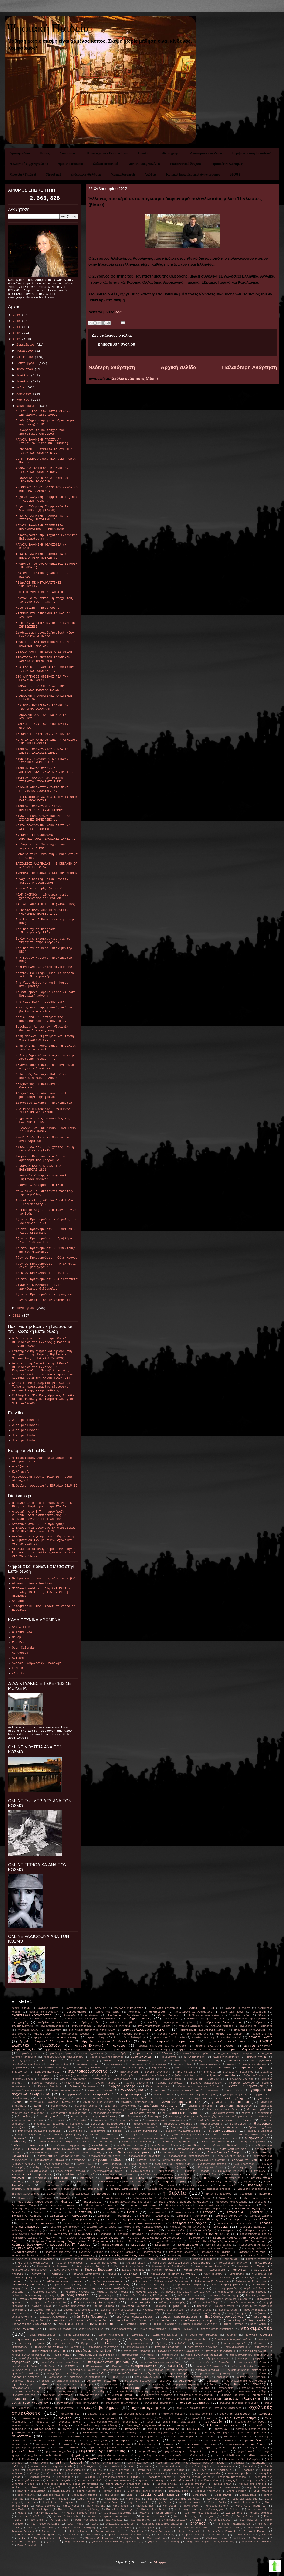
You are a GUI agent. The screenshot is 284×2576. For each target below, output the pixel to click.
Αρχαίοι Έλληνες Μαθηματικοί (63, 2057)
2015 (17, 321)
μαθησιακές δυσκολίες (28, 2284)
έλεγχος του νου (244, 2160)
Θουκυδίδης (19, 2212)
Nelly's (144, 2513)
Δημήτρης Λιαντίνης (160, 2106)
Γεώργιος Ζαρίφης (241, 2079)
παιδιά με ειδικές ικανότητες (178, 2351)
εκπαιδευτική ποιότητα (104, 2156)
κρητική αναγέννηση (259, 2259)
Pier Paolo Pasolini (45, 2523)
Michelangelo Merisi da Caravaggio (199, 2509)
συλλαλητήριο (89, 2395)
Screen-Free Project (221, 2531)
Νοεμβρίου (26, 351)
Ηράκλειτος (25, 2198)
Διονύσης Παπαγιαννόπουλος (102, 2127)
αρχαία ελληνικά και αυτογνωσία (162, 2045)
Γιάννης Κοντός (74, 2082)
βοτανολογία (104, 2075)
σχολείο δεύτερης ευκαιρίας (239, 2403)
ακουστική (259, 2011)
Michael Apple (41, 2509)
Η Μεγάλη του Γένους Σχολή (136, 2193)
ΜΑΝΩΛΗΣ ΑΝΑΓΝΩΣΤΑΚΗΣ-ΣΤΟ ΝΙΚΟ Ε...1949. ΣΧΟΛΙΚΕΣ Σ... (42, 789)
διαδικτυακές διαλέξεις (28, 2113)
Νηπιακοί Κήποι (136, 2324)
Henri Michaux (86, 2491)
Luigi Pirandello (138, 2502)
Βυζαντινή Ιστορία (221, 2075)
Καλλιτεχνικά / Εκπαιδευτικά (107, 153)
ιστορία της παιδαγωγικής (144, 2223)
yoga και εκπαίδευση (163, 2541)
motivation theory (260, 2509)
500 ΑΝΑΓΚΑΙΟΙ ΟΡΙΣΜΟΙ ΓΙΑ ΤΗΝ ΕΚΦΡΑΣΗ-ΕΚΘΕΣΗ (42, 678)
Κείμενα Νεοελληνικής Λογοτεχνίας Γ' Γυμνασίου (227, 2241)
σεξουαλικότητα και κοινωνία (246, 2380)
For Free (19, 1642)
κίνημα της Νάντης (218, 2244)
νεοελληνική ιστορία (198, 2320)
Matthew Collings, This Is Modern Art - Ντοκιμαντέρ (45, 975)
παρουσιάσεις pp (122, 2358)
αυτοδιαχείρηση (87, 2064)
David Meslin (146, 2470)
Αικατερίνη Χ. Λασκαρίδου (194, 2011)
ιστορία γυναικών (228, 2216)
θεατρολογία (92, 2201)
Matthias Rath (145, 2506)
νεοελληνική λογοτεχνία (246, 2320)
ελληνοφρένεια (140, 2171)
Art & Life (21, 1627)
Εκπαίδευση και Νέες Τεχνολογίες (54, 2149)
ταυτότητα (41, 2421)
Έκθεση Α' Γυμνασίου (97, 2141)
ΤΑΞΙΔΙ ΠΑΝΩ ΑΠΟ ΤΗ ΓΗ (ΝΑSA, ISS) (45, 904)
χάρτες (169, 2444)
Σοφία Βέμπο (233, 2384)
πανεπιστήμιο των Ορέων (138, 2355)
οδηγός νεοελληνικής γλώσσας (73, 2339)
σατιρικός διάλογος (138, 2380)
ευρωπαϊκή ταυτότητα (26, 2189)
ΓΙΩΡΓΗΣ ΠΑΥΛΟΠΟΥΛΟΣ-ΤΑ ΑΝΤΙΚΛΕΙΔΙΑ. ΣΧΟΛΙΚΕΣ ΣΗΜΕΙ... (45, 770)
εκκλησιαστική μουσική (69, 2145)
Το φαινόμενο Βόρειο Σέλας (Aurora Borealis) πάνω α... (45, 994)
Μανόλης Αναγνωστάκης (79, 2288)
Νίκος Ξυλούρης (183, 2329)
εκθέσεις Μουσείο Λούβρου (56, 2141)
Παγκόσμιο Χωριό (137, 2347)
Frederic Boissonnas (232, 2477)
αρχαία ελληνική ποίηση (152, 2049)
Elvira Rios (55, 2473)
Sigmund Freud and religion (33, 2534)
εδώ (118, 312)
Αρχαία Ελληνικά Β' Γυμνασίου (167, 2041)
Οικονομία (265, 2339)
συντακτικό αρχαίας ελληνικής (230, 2399)
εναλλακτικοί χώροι (117, 2174)
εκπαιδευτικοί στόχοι (49, 2160)
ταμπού (194, 2418)
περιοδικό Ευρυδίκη (252, 2362)
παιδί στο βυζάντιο (137, 2351)
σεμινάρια (187, 2381)
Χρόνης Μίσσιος (255, 2447)
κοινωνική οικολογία (182, 2255)
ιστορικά (220, 2227)
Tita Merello (131, 2538)
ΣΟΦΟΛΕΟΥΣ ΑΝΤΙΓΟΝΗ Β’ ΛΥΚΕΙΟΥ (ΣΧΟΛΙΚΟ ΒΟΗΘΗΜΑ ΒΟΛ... (42, 470)
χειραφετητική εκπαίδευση (245, 2444)
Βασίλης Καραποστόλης (93, 2067)
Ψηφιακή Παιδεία (48, 28)
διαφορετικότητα (127, 2120)
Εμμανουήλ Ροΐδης (230, 2171)
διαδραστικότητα (142, 2113)
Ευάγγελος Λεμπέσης (195, 2185)
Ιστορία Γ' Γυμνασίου (114, 2216)
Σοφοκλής (257, 2384)
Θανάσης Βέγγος (201, 2198)
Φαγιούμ (153, 2429)
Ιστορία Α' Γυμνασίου (245, 2212)
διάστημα (154, 2116)
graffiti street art (130, 2487)
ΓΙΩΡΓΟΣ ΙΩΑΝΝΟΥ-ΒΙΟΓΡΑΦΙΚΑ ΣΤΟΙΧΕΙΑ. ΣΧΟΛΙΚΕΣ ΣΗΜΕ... (41, 780)
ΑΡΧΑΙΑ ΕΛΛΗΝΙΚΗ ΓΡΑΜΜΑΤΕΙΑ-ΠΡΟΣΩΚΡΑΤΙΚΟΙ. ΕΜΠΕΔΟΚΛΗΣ (40, 527)
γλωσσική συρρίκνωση (66, 2090)
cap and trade (62, 2466)
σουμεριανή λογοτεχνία (187, 2384)
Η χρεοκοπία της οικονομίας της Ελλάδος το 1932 (43, 1120)
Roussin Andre (51, 2531)
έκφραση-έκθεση (108, 2160)
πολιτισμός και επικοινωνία (168, 2370)
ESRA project (181, 2473)
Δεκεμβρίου (27, 344)
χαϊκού (68, 2444)
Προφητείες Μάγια (254, 2373)
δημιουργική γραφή (152, 2109)
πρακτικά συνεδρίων (25, 2373)
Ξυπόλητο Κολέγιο (165, 2335)
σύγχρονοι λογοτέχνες (57, 2395)
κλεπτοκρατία (152, 2252)
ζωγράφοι (103, 2194)
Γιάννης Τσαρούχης (136, 2082)
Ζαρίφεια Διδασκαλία (252, 2189)
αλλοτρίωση (19, 2018)
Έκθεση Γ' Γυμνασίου (252, 2141)
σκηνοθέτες (155, 2384)
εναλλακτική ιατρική (78, 2174)
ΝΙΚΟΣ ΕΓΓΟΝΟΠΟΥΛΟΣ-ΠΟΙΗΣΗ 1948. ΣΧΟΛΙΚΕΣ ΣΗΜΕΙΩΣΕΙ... (44, 817)
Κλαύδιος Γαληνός (91, 2252)
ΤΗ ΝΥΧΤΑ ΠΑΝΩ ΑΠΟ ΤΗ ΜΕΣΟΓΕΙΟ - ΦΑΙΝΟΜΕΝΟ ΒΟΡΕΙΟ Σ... (44, 912)
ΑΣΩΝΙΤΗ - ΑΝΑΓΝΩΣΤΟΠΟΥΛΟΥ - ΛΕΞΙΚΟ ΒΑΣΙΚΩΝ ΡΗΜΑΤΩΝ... (46, 644)
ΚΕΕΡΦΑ (50, 2238)
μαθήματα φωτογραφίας (107, 2281)
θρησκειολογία (62, 2212)
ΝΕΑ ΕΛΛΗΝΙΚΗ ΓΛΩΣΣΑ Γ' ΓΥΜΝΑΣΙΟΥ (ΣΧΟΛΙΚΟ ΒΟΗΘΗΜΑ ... (45, 669)
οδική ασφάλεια (111, 2339)
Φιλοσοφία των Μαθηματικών (105, 2436)
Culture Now (22, 1632)
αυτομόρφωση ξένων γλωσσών (148, 2064)
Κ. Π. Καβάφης (144, 2230)
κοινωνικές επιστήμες (79, 2255)
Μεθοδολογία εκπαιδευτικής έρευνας (242, 2292)
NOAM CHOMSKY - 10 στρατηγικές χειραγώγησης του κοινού (42, 896)
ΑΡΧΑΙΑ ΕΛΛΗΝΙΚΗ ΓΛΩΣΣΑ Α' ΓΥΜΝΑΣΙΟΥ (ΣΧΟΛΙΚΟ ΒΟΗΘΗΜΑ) (42, 441)
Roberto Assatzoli (196, 2527)
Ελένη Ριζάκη (138, 2164)
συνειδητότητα (49, 2399)
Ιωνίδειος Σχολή (89, 2230)
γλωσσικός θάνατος (100, 2090)
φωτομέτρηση (20, 2444)
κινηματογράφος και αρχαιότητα (77, 2248)
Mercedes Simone (217, 2506)
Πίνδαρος (50, 2366)
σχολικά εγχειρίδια (148, 2408)
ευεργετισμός (227, 2185)
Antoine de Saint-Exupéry (242, 2459)
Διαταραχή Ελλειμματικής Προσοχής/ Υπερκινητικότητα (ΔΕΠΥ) (210, 2116)
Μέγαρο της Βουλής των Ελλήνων (188, 2292)
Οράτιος (162, 2343)
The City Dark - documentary (40, 1002)
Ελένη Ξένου (85, 2164)
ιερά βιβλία (111, 2212)
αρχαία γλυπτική (203, 2037)
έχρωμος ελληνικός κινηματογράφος (171, 2189)
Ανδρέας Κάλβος (89, 2022)
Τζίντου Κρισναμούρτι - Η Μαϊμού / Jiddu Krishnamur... (45, 1231)
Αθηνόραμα (20, 1653)
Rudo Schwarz (79, 2531)
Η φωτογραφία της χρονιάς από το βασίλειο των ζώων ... (44, 1009)
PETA (197, 2520)
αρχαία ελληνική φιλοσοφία (249, 2049)
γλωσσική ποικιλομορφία (28, 2090)
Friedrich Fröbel (90, 2480)
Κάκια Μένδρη (203, 2230)
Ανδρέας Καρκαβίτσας (123, 2022)
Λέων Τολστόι (213, 2274)
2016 (17, 315)
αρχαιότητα (169, 2057)
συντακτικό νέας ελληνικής (77, 2403)
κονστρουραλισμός (124, 2259)
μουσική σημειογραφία (78, 2309)
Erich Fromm (126, 2473)
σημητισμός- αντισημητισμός (75, 2384)
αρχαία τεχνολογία (90, 2053)
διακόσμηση (265, 2113)
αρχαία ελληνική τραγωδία (198, 2049)
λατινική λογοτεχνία (86, 2274)
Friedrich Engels (59, 2480)
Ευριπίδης (254, 2185)
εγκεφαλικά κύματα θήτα (187, 2134)
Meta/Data (18, 2509)
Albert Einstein (23, 2459)
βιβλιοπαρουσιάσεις (87, 2072)
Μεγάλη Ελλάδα (147, 2292)
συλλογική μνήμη (120, 2395)
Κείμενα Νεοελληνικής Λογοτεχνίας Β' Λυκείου (149, 2241)
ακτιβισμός (92, 2015)
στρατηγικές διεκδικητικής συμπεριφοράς (140, 2391)
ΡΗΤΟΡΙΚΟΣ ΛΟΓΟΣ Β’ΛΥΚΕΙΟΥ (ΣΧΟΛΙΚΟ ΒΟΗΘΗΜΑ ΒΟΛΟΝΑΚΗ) (46, 489)
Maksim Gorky (217, 2502)
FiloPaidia (88, 2477)
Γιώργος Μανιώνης (50, 2086)
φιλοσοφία (21, 2436)
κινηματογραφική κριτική (255, 2244)
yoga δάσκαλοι (75, 2541)
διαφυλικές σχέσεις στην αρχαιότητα (222, 2120)
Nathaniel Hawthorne (117, 2513)
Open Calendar (23, 1647)
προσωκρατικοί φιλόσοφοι (216, 2373)
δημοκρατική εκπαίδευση (222, 2109)
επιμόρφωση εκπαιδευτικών (123, 2178)
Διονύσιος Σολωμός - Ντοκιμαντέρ (44, 1103)
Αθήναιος (134, 2011)
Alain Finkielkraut (227, 2455)
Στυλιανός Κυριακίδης (251, 2391)
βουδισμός (127, 2075)
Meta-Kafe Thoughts (251, 2506)
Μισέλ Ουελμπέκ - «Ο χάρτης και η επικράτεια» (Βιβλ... (45, 1149)
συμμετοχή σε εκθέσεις (156, 2395)
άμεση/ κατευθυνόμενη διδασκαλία (91, 2018)
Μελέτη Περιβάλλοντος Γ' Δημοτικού (147, 2295)
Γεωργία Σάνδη (171, 2079)
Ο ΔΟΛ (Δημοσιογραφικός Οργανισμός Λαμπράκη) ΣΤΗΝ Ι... (45, 422)
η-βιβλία (174, 2193)
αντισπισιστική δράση (154, 2026)
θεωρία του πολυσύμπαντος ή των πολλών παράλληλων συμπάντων (182, 2208)
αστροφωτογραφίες (83, 2060)
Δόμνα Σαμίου (199, 2127)
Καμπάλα (106, 2234)
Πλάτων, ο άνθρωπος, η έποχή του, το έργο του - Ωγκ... (45, 600)
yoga (50, 2541)
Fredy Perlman (262, 2477)
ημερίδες (265, 2194)
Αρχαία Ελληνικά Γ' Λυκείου (100, 2045)
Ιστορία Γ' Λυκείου (192, 2216)
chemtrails (249, 2466)
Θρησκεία (39, 2212)
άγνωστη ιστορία (200, 2008)
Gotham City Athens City (28, 2487)
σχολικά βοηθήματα (99, 2408)
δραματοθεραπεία (228, 2127)
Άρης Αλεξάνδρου (197, 2034)
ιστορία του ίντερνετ (101, 2227)
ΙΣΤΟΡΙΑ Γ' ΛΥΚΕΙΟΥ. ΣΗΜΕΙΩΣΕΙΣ (43, 734)
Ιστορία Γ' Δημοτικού (154, 2216)
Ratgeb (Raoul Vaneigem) (78, 2527)
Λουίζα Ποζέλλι (202, 2277)
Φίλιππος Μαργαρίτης (159, 2432)
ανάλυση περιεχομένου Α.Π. (206, 2018)
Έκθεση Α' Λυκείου (136, 2141)
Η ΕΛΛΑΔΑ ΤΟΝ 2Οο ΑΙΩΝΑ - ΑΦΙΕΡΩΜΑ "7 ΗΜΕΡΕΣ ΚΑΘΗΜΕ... (45, 1130)
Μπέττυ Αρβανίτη (51, 2313)
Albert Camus (257, 2455)
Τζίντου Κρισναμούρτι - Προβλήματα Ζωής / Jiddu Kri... (45, 1240)
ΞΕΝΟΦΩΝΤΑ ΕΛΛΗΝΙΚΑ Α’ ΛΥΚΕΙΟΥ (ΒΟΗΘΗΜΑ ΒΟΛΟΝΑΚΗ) (42, 479)
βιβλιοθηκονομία (47, 2072)
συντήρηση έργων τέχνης (122, 2403)
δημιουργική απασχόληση (115, 2109)
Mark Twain (120, 2506)
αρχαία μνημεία (31, 2053)
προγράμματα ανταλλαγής (63, 2373)
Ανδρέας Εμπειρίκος (53, 2022)
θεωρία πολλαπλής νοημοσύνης (76, 2208)
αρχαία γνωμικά (231, 2037)
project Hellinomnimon (234, 2523)
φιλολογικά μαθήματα (252, 2432)
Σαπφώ (45, 2380)
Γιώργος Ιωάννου (241, 2082)
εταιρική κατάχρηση (56, 2185)
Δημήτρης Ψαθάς (44, 2109)
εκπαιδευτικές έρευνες (85, 2152)
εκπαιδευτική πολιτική (144, 2156)
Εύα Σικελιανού (163, 2185)
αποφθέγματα (106, 2034)
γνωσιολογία (235, 2090)
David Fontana (119, 2470)
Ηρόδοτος (46, 2198)
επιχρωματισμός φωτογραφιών (51, 2181)
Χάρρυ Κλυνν (147, 2444)
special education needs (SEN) (129, 2534)
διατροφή (57, 2120)
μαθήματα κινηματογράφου (64, 2281)
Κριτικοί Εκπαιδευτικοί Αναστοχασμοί (193, 174)
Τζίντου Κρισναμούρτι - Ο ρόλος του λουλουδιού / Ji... (46, 1221)
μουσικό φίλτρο (201, 2309)
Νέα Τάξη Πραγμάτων (90, 2316)
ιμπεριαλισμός (158, 2212)
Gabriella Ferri (182, 2480)
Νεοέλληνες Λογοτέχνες (224, 2316)
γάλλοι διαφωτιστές (73, 2079)
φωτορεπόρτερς (45, 2444)
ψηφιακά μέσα (23, 2451)
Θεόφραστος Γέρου (24, 2205)
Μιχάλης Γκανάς (41, 2306)
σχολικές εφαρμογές (228, 2408)
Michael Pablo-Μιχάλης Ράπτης (78, 2509)
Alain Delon (197, 2455)
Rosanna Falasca (23, 2531)
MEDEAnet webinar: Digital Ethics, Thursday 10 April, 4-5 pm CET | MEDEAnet (42, 1592)
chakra (146, 2466)
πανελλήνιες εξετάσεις (96, 2355)
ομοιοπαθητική (139, 2343)
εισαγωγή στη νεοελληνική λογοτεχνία (211, 2138)
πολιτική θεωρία (242, 2366)
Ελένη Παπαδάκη (111, 2164)
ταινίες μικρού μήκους (99, 2418)
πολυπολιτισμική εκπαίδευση (247, 2370)
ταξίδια (212, 2418)
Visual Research (123, 174)
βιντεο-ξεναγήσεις (157, 2071)
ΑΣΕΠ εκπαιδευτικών (226, 2057)
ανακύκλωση (171, 2018)
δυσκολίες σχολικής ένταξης (39, 2131)
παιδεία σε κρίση (93, 2351)
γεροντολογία (122, 2079)
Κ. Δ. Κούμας (116, 2230)
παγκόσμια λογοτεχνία (103, 2347)
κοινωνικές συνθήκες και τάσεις (130, 2255)
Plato (94, 2523)
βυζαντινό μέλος (23, 2079)
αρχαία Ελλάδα (260, 2037)
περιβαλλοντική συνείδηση (161, 2362)
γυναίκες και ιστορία (230, 2102)
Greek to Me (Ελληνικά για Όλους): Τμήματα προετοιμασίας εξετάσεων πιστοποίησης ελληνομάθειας (42, 1386)
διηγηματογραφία (211, 2123)
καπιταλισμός (185, 2234)
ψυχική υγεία (247, 2451)
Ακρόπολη (70, 2015)
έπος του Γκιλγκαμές (136, 2181)
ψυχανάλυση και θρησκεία (184, 2451)
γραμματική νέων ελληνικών (86, 2094)
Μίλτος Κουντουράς (172, 2302)
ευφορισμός (95, 2189)
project (198, 2524)
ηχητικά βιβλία (88, 2198)
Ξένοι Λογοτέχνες (111, 2335)
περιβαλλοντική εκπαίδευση (60, 2362)
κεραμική (138, 2245)
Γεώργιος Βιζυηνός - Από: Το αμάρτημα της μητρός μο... (40, 1158)
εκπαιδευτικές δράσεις (45, 2152)
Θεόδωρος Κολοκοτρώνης (231, 2201)
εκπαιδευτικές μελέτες (180, 2152)
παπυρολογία (170, 2355)
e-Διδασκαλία (222, 2470)
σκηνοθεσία (133, 2384)
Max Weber (169, 2506)
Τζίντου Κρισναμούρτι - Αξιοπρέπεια (46, 1279)
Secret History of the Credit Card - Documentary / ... (45, 1202)
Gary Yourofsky (256, 2480)
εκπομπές (78, 2160)
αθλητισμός (157, 2011)
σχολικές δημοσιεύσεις (191, 2408)
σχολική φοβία (173, 2414)
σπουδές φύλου (66, 2388)
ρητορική (222, 2377)
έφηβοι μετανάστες (124, 2189)
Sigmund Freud (254, 2531)
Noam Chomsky (166, 2513)
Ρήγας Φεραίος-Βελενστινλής (187, 2377)
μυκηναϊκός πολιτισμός (144, 2313)
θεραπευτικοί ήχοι (142, 2205)
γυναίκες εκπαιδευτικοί (137, 2102)
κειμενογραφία (112, 2245)
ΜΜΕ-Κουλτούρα (103, 2306)
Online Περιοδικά (105, 164)
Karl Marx (37, 2499)
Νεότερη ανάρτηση (111, 367)
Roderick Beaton (228, 2527)
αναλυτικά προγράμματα (250, 2018)
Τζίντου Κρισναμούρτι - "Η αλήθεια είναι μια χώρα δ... (45, 1265)
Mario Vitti (71, 2506)
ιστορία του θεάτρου (65, 2227)
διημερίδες (238, 2123)
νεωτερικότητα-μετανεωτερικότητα (87, 2324)
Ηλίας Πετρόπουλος (218, 2193)
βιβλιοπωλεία (129, 2071)
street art (218, 2534)
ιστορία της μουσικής (37, 2223)
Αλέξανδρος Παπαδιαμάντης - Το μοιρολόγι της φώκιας (42, 1095)
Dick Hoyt (199, 2470)
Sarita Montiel (189, 2531)
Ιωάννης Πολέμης (59, 2230)
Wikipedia (259, 2538)
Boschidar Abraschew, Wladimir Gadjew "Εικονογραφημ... (42, 1028)
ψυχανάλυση (147, 2451)
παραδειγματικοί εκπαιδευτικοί (251, 2355)
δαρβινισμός (59, 2105)
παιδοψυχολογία (254, 2351)
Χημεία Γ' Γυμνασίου (140, 2447)
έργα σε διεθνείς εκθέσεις (215, 2181)
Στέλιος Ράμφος (198, 2388)
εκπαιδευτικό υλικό (231, 2156)
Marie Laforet (45, 2506)
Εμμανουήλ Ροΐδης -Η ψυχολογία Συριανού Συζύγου (42, 1177)
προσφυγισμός (179, 2373)
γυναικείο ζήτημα (231, 2098)
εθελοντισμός (221, 2134)
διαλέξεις (24, 2116)
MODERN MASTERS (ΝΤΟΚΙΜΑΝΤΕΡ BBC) (45, 967)
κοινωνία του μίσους (215, 2252)
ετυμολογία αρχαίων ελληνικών (124, 2185)
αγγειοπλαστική (76, 2008)
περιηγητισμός (200, 2362)
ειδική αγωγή (108, 2138)
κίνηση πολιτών (255, 2248)
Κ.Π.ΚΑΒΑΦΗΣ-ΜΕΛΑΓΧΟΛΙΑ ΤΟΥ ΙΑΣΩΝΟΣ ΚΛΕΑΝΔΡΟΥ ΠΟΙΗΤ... (46, 799)
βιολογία (209, 2071)
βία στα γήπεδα (186, 2067)
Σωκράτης (265, 2414)
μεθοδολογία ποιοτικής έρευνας (33, 2295)
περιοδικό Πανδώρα (24, 2366)
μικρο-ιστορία (139, 2302)
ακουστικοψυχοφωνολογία (32, 2015)
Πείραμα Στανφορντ (217, 2358)
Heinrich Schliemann (31, 2491)
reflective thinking (117, 2527)
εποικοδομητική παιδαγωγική (96, 2181)
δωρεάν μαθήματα (222, 2131)
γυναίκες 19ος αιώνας (98, 2102)
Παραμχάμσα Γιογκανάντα (84, 2358)
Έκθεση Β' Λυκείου (214, 2141)
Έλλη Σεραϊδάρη (244, 2164)
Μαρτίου (24, 400)
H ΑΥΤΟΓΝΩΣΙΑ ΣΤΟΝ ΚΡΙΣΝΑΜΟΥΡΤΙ (43, 1300)
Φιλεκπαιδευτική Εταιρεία (56, 2432)
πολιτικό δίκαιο (50, 2370)
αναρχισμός (20, 2022)
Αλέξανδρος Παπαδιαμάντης (128, 2015)
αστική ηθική (256, 2057)
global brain (222, 2484)
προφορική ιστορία (26, 2377)
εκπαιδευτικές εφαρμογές (130, 2152)
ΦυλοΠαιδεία (208, 2436)
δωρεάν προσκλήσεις (67, 2134)
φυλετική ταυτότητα (179, 2436)
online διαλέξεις (31, 2516)
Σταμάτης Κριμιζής (164, 2388)
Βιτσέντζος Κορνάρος (74, 2075)
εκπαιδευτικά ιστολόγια (193, 2149)
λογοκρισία (237, 2274)
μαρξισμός (18, 2292)
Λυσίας (34, 2281)
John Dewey (200, 2495)
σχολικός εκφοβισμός (235, 2414)
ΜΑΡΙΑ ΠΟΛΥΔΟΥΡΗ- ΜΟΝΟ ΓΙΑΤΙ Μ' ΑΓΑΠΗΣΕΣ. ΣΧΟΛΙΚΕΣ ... (43, 827)
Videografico (156, 2538)
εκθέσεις (19, 2141)
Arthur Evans (39, 2462)
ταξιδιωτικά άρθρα (240, 2418)
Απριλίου (25, 394)
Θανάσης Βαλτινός (171, 2198)
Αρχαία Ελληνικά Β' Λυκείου (228, 2041)
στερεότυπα (226, 2388)
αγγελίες (100, 2008)
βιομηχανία (45, 2075)
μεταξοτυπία (197, 2299)
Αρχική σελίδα (20, 153)
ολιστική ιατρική (31, 2343)
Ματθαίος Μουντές (77, 2292)
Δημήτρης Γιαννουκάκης (120, 2105)
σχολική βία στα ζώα (102, 2414)
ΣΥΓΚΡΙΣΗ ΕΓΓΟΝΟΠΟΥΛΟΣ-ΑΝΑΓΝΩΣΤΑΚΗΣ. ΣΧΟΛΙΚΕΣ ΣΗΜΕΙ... (45, 837)
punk (30, 2527)
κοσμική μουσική (204, 2259)
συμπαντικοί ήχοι (233, 2395)
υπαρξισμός (87, 2429)
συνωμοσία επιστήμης (159, 2403)
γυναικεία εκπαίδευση (92, 2098)
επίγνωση (18, 2178)
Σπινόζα (43, 2388)
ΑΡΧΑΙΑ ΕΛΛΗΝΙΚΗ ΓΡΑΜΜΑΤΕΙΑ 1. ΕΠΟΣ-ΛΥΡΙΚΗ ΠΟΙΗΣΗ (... (42, 556)
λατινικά (239, 2269)
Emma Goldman (80, 2473)
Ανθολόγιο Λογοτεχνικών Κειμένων (170, 2022)
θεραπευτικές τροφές (61, 2205)
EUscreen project (239, 2473)
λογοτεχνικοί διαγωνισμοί (134, 2277)
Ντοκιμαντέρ (68, 153)
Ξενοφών (137, 2335)
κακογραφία (228, 2230)
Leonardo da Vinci (187, 2499)
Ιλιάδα (132, 2212)
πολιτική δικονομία (209, 2366)
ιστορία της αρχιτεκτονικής (77, 2219)
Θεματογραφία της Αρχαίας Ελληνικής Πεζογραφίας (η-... (46, 537)
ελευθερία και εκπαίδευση (172, 2164)
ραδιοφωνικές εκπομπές (85, 2377)
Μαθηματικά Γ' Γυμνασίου (212, 2281)
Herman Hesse (112, 2491)
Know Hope (111, 2499)
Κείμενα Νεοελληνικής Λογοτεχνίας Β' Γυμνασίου (70, 2241)
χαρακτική (123, 2444)
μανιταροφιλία (46, 2288)
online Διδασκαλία (66, 2516)
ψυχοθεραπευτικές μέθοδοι (46, 2455)
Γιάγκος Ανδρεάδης (44, 2082)
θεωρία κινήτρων (177, 2205)
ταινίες (64, 2418)
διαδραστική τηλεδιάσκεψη (68, 2113)
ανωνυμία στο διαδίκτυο (256, 2026)
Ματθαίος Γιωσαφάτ (45, 2292)
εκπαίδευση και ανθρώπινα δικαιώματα (214, 2145)
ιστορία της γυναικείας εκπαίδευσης (186, 2219)
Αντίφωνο (19, 1658)
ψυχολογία (79, 2455)
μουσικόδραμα (228, 2309)
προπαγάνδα (97, 2373)
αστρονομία (49, 2060)
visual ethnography (185, 2538)
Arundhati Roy (138, 2462)
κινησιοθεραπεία (24, 2252)
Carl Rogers (88, 2466)
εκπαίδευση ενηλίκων (164, 2145)
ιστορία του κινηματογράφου (143, 2227)
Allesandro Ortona (120, 2459)
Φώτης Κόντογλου (96, 2440)
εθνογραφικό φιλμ (50, 2138)
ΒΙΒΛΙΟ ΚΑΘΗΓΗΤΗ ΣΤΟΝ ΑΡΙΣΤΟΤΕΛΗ (44, 652)
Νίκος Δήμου (258, 2324)
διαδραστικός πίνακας (108, 2113)
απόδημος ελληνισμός (250, 2030)
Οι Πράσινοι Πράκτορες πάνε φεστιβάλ (43, 1578)
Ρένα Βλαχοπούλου (147, 2377)
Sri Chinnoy (166, 2534)
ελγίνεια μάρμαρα (174, 2160)
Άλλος (262, 2015)
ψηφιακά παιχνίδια (58, 2451)
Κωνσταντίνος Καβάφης (129, 2266)
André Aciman (178, 2459)
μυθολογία (77, 2313)
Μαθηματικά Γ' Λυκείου (251, 2281)
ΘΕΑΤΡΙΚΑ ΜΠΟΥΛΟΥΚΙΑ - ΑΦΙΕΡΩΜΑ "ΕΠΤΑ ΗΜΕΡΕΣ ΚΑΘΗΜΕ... (43, 1110)
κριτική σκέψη (135, 2262)
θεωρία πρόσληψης (117, 2208)
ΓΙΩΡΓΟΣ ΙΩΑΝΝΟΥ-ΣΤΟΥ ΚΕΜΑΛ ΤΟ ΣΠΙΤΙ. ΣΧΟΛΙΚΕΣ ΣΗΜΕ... (42, 751)
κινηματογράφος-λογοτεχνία (126, 2248)
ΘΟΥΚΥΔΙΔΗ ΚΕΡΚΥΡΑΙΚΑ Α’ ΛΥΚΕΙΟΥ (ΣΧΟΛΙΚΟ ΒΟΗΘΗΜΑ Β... (44, 451)
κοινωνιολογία (254, 2255)
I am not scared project (145, 2491)
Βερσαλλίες (159, 2067)
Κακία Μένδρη (176, 2230)
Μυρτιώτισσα (176, 2313)
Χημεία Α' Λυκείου (67, 2447)
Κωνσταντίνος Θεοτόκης (52, 2266)
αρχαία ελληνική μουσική (106, 2049)
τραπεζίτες (19, 2429)
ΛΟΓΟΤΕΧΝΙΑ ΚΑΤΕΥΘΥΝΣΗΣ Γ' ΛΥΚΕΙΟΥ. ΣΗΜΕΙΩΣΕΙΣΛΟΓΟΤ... (46, 741)
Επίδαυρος (39, 2178)
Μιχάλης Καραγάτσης (72, 2306)
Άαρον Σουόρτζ (21, 2008)
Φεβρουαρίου (27, 406)
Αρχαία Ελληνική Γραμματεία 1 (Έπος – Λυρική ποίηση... (46, 498)
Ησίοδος (65, 2198)
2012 (17, 339)
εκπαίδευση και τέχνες (105, 2149)
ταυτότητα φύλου (68, 2421)
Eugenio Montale (209, 2473)
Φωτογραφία (171, 153)
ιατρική (85, 2212)
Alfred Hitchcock (53, 2459)
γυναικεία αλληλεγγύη (52, 2098)
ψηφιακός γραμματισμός (102, 2451)
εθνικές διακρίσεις (252, 2134)
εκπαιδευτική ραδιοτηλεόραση (189, 2156)
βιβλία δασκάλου (218, 2067)
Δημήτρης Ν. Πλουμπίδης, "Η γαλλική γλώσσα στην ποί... (46, 1047)
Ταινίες (45, 153)
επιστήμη (206, 2178)
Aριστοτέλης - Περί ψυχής (37, 608)
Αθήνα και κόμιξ (108, 2011)
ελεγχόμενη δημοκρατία (209, 2160)
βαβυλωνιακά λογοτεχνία (54, 2067)
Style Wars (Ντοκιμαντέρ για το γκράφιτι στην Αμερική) (43, 940)
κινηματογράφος (31, 2248)
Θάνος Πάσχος (228, 2198)
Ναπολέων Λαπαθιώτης (53, 2316)
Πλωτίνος (117, 2366)
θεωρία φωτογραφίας (250, 2208)
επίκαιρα (61, 2178)
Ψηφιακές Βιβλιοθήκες (227, 164)
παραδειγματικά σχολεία (204, 2355)
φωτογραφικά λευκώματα (221, 2440)
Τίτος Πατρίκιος (54, 2425)
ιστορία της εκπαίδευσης (251, 2219)
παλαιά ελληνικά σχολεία (28, 2355)
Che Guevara (226, 2466)
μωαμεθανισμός (237, 2313)
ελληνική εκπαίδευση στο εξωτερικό (163, 2167)
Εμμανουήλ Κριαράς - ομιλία (39, 1185)
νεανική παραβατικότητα (179, 2316)
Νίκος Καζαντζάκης (90, 2329)
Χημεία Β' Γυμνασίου (102, 2447)
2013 (17, 333)
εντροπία (256, 2174)
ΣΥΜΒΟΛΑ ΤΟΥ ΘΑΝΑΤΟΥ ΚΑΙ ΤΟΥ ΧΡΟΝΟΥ (46, 873)
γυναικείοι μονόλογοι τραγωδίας (52, 2102)
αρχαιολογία (141, 2057)
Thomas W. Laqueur (99, 2538)
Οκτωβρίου (26, 357)
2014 (17, 327)
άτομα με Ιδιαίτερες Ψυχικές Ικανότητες (189, 2060)
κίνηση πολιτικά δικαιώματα (217, 2248)
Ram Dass (47, 2527)
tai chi (267, 2534)
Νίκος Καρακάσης (121, 2329)
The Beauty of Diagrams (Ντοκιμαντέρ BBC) (36, 931)
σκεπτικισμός (109, 2384)
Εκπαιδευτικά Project (185, 164)
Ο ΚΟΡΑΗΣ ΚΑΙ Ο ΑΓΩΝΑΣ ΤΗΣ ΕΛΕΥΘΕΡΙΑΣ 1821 (38, 1167)
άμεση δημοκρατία (47, 2018)
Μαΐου (22, 387)
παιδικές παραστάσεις (220, 2351)
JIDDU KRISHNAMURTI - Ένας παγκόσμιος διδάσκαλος (38, 1286)
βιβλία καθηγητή (252, 2067)
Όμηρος (86, 2343)
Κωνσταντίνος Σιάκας (252, 2266)
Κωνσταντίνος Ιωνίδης (91, 2266)
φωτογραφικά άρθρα (184, 2440)
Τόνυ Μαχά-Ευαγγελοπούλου (145, 2425)
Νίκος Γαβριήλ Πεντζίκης (200, 2324)
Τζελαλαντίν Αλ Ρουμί (250, 2421)
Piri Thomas (75, 2523)
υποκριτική (108, 2429)
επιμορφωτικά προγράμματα (173, 2178)
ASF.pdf (18, 1601)
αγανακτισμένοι (48, 2008)
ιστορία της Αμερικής (33, 2219)
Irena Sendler (236, 2491)
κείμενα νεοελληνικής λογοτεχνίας (91, 2238)
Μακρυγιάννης (20, 2288)
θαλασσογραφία (142, 2198)
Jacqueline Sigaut (84, 2495)
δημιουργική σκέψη (185, 2109)
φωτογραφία (123, 2440)
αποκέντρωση (43, 2034)
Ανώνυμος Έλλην (28, 2030)
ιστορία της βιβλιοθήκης (127, 2219)
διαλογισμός (50, 2116)
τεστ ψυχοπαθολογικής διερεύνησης (113, 2421)
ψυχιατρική (220, 2451)
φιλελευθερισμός (95, 2432)
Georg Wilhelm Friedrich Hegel (127, 2484)
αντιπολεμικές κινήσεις (114, 2026)
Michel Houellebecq (154, 2509)
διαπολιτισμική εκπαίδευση (94, 2116)
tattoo (22, 2538)
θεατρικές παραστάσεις (35, 2201)
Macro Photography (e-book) (39, 888)
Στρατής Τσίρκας (187, 2391)
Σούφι (213, 2384)
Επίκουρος (86, 2178)
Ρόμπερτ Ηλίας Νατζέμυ (251, 2377)
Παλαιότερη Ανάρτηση (249, 367)
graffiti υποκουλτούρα (89, 2487)
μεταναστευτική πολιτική (160, 2299)
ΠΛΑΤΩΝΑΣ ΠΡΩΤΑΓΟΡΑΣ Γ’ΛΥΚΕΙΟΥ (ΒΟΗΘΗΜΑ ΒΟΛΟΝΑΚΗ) (42, 707)
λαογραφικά (217, 2269)
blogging (258, 2462)
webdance (240, 2538)
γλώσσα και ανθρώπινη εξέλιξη (198, 2086)
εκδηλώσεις (254, 2138)
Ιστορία (209, 2212)
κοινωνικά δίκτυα (252, 2252)
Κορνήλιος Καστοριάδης (163, 2259)
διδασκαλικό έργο (145, 2123)
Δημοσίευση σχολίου (116, 344)
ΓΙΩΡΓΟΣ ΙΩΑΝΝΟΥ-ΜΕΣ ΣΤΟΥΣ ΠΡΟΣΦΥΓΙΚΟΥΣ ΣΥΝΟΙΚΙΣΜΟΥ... (42, 808)
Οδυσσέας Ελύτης (141, 2339)
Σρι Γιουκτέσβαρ (96, 2388)
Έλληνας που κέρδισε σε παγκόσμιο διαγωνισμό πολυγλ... (45, 1066)
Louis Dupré (111, 2502)
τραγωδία (258, 2425)
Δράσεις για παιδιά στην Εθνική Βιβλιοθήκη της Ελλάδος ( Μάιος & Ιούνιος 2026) (41, 1342)
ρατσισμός (116, 2377)
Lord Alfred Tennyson (58, 2502)
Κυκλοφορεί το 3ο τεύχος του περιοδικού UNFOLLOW (40, 432)
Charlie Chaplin (200, 2466)
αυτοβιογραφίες (58, 2064)
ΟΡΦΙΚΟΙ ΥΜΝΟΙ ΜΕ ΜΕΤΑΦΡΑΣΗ (39, 592)
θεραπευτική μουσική (102, 2205)
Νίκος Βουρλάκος (165, 2324)
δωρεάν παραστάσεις (31, 2134)
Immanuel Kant (178, 2491)
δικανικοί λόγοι (49, 2127)
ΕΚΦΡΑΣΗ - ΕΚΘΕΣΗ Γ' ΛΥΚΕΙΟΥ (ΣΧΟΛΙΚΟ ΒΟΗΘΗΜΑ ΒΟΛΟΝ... (40, 688)
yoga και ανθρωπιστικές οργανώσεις (116, 2541)
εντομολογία (233, 2174)
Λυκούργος (248, 2277)
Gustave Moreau (230, 2487)
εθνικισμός (20, 2138)
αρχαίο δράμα (119, 2053)
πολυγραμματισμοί (207, 2370)
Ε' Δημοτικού (135, 2134)
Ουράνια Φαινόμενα (49, 2347)
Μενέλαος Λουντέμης (259, 2295)
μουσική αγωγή (224, 2306)
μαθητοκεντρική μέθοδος (227, 2284)
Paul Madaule (113, 2519)
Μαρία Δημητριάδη (225, 2288)
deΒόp (16, 1637)
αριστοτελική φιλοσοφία (169, 2037)
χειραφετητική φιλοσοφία (29, 2447)
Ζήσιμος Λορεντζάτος (25, 2193)
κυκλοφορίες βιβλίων (233, 2262)
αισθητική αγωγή (232, 2011)
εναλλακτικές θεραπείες (32, 2174)
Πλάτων (69, 2366)
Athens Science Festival (33, 1583)
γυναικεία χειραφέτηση (189, 2098)
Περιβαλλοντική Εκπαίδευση (252, 153)
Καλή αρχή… (21, 1471)
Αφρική (231, 2064)
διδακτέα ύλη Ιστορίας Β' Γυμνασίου (58, 2123)
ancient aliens (151, 2459)
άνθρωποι (260, 2022)
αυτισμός (234, 2060)
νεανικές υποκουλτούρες (135, 2316)
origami (209, 2516)
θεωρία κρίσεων (208, 2205)
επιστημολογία (234, 2178)
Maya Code (191, 2506)
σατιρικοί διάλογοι (102, 2381)
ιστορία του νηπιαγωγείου (187, 2227)
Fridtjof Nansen (29, 2480)
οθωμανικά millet (195, 2339)
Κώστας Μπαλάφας (133, 2269)
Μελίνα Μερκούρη (189, 2295)
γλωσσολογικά (132, 2090)
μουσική (202, 2306)
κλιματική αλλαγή (181, 2252)
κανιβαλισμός (159, 2234)
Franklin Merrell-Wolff (194, 2477)
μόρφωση (161, 2306)
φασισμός (172, 2429)
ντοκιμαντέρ (256, 2328)
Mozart (21, 2513)
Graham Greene (164, 2487)
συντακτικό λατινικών (30, 2403)
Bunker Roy (38, 2466)
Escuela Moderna (153, 2473)
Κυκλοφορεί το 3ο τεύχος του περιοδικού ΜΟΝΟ (40, 846)
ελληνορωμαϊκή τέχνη (108, 2171)
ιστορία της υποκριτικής (235, 2223)
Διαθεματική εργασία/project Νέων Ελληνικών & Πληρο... (45, 634)
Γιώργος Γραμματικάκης (206, 2082)
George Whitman (195, 2484)
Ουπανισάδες (20, 2347)
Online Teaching (185, 2516)
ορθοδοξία (181, 2343)
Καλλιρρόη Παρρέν (254, 2230)
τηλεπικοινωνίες (23, 2425)
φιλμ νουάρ (188, 2432)
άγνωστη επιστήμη (165, 2008)
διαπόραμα (134, 2116)
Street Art (53, 174)
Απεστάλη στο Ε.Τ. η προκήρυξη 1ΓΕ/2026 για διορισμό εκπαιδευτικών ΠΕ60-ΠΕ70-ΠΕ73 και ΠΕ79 (43, 1527)
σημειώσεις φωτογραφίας (29, 2384)
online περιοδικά (154, 2516)
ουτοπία (76, 2347)
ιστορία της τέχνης (189, 2223)
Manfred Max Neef (245, 2502)
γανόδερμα (99, 2079)
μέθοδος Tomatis (74, 2295)
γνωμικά (160, 2090)
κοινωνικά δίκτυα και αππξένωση (34, 2255)
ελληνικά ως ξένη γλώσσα (110, 2167)
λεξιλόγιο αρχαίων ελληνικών (173, 2274)
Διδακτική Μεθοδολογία (108, 2123)
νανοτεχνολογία (22, 2316)
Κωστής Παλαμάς (163, 2269)
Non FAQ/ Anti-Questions (201, 2513)
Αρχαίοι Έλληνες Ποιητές (106, 2057)
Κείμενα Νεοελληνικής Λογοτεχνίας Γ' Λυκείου (51, 2245)
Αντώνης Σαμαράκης (191, 2026)
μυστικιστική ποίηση (206, 2313)
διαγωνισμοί (256, 2109)
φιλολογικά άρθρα (217, 2432)
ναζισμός (260, 2313)
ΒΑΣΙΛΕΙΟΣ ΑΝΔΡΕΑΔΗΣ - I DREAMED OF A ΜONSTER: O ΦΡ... (46, 865)
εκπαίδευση (100, 2145)
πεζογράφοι (189, 2358)
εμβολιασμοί (167, 2171)
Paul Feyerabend (86, 2519)
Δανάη (38, 2106)
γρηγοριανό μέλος (235, 2094)
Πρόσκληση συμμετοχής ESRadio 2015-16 (44, 1485)
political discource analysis (162, 2523)
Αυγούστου (26, 369)
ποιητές (175, 2366)
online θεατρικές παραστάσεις (110, 2516)
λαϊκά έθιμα (193, 2269)
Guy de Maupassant (259, 2487)
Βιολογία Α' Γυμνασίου (238, 2071)
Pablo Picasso (246, 2516)
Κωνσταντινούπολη (66, 2269)
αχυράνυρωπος (20, 2067)
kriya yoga (133, 2499)
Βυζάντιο (46, 2079)
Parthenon (36, 2519)
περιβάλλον (21, 2362)
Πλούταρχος (94, 2366)
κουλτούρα (230, 2259)
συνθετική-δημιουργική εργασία (130, 2399)
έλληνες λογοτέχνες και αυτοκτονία (57, 2167)
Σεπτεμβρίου (27, 363)
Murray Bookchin (46, 2513)
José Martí (223, 2495)
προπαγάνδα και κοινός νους (137, 2373)
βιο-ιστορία (186, 2072)
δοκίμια (176, 2127)
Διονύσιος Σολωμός (143, 2127)
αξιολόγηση (54, 2030)
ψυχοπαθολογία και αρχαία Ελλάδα (158, 2455)
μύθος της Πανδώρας (107, 2313)
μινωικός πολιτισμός (241, 2302)
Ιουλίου (24, 375)
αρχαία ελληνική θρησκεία (62, 2049)
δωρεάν (117, 2131)
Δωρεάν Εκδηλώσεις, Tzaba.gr (36, 1663)
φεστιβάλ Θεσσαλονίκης (251, 2429)
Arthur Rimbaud (69, 2462)
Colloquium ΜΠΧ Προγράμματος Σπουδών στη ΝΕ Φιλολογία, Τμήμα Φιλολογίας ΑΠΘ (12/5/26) (43, 1399)
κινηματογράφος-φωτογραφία (170, 2248)
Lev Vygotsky (216, 2499)
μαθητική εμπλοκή (152, 2284)
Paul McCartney (140, 2519)
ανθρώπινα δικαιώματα (222, 2022)
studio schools (244, 2534)
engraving (103, 2473)
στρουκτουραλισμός (217, 2391)
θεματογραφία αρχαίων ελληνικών (183, 2201)
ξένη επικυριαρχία (42, 2335)
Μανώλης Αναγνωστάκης (151, 2288)
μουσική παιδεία (45, 2309)
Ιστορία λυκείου (261, 2216)
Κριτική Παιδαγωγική (104, 2262)
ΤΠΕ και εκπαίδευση (223, 2425)
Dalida (97, 2470)
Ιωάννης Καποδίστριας (26, 2230)
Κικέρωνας (162, 2245)
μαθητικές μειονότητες (109, 2284)
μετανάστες (81, 2299)
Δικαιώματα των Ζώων (206, 153)
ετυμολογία (87, 2185)
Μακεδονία (259, 2284)
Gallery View (209, 2480)
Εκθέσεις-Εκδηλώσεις (86, 174)
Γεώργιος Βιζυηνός (203, 2079)
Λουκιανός (226, 2277)
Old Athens (234, 2513)
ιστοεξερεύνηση (185, 2212)
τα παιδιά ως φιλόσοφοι (34, 2418)
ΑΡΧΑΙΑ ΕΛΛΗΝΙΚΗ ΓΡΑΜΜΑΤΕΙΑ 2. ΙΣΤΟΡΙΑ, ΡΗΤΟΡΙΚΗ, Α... (42, 518)
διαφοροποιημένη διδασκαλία (165, 2120)
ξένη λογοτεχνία (77, 2335)
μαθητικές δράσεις (68, 2284)
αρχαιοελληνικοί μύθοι (195, 2053)
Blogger (160, 2562)
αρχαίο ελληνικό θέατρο (153, 2053)
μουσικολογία (21, 2313)
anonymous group (206, 2459)
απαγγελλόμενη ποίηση (145, 2030)
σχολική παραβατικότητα (140, 2414)
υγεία (67, 2429)
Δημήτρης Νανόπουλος (236, 2106)
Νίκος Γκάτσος (233, 2324)
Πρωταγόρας (55, 2377)
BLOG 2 (235, 174)
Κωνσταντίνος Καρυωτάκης (213, 2266)
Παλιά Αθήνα (62, 2355)
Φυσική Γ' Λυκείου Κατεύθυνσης (54, 2440)
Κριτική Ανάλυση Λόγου (33, 2262)
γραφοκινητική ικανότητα (198, 2094)
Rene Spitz (146, 2527)
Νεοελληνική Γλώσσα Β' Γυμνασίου (80, 2320)
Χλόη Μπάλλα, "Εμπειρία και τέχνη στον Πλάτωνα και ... (45, 1038)
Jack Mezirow (26, 2495)
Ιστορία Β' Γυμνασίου (68, 2216)
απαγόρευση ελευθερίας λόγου (202, 2030)
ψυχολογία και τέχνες (113, 2455)
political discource (120, 2523)
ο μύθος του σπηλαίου (202, 2335)
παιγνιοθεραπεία (237, 2347)
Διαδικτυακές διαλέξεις (144, 164)
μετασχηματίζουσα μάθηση (230, 2299)
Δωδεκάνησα (98, 2131)
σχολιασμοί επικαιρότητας (56, 2408)
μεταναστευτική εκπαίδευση (114, 2299)
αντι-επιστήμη (81, 2026)
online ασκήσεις (261, 2513)
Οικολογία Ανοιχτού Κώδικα (233, 2339)
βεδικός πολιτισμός (130, 2067)
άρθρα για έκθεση (229, 2034)
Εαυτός (157, 2134)
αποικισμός (19, 2034)
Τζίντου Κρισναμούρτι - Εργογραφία (45, 1294)
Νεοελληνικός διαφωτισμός (31, 2324)
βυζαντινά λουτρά (187, 2075)
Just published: (25, 1420)
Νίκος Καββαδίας (60, 2329)
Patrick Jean (59, 2519)
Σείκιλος (165, 2380)
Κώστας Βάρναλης (99, 2269)
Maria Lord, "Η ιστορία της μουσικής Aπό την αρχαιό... (41, 1019)
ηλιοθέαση (245, 2193)
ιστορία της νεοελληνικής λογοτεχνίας (89, 2223)
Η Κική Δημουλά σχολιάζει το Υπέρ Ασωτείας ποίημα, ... (45, 1057)
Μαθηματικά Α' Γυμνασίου (171, 2281)
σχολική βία (70, 2414)
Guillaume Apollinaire (196, 2487)
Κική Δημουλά (188, 2245)
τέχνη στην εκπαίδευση (179, 2421)
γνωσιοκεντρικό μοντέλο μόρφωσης (196, 2090)
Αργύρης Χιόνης (167, 2034)
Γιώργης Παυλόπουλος (170, 2082)
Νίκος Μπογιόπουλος (153, 2329)
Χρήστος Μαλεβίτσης (221, 2447)
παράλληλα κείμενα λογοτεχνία (38, 2358)
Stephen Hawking (193, 2534)
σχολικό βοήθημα (201, 2414)
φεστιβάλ (221, 2429)
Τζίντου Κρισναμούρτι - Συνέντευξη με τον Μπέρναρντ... (45, 1250)
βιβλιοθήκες (20, 2071)
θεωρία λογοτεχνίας (241, 2205)
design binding (173, 2470)
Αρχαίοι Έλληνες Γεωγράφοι (236, 2053)
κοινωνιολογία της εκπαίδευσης (33, 2259)
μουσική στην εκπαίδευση (118, 2309)
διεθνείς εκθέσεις (178, 2123)
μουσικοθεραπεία (255, 2309)
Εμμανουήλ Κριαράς (196, 2171)
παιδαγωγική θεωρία (48, 2351)
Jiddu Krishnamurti (159, 2495)
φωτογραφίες (150, 2440)
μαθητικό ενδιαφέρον (187, 2284)
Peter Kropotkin (220, 2519)
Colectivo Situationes (42, 2470)
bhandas (239, 2462)
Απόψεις (150, 174)
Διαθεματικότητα (223, 2113)
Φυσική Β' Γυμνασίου (238, 2436)
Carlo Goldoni (112, 2466)
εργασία (250, 2181)
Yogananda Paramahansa (257, 2541)
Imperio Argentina (207, 2491)
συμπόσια (259, 2395)
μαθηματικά (139, 2281)
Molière (235, 2509)
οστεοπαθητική (234, 2343)
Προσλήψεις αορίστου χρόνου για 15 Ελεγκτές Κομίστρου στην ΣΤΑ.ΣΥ (42, 1504)
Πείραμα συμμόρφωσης (252, 2358)
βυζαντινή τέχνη (255, 2075)
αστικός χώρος (21, 2060)
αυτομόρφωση (115, 2064)
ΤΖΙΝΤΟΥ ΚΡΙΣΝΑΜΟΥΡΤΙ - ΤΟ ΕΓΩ (42, 1273)
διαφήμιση (100, 2120)
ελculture (20, 1673)
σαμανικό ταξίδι (23, 2380)
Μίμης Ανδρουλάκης (206, 2302)
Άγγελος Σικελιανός (128, 2008)
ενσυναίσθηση (208, 2174)
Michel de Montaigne (120, 2509)
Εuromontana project (216, 2189)
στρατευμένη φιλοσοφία (27, 2391)
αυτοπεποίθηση (182, 2064)
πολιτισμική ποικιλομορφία (121, 2370)
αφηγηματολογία (210, 2064)
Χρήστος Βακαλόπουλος (179, 2447)
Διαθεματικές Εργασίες (182, 2113)
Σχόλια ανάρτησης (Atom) (135, 378)
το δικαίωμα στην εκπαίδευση (96, 2425)
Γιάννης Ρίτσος (103, 2082)
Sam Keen (137, 2531)
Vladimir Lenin (216, 2538)
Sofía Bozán (71, 2534)
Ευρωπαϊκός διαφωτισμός (63, 2189)
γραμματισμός (132, 2094)
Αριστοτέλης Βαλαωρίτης (129, 2037)
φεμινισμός (196, 2429)
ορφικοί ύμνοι (206, 2343)
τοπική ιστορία (185, 2425)
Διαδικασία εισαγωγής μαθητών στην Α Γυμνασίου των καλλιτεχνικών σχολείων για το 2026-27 (44, 1552)
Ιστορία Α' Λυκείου (26, 2216)
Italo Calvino (263, 2491)
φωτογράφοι (254, 2440)
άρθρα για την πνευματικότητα (56, 2037)
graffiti (59, 2487)
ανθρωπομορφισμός (52, 2026)
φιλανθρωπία (21, 2432)
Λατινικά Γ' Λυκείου (47, 2274)
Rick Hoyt (169, 2527)
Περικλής (224, 2362)
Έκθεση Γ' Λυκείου (27, 2145)
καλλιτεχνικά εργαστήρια (28, 2234)
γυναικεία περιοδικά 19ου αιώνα (140, 2098)
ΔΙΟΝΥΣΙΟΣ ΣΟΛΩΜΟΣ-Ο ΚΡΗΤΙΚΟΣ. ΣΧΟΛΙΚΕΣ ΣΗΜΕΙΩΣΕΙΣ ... (42, 760)
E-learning (247, 2470)
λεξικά (130, 2274)
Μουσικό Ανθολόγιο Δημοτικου (163, 2309)
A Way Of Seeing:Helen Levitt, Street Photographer (42, 881)
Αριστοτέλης (96, 2037)
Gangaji (231, 2480)
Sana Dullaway (160, 2531)
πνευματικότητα (143, 2366)
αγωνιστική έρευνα (237, 2008)
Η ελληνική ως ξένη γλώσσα (29, 164)
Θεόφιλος (260, 2201)
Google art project (252, 2484)
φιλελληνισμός (126, 2432)
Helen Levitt (61, 2491)
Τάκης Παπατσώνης (171, 2418)
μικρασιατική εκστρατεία (49, 2302)
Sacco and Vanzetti (109, 2531)
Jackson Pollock (53, 2495)
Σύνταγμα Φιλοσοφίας (177, 2399)
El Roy (34, 2473)
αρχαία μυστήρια (60, 2053)
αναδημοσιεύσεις (137, 2018)
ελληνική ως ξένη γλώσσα (248, 2167)
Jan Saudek (112, 2495)
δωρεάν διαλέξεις (144, 2131)
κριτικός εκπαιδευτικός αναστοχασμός (181, 2262)
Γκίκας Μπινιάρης (158, 2086)
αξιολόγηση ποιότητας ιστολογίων (92, 2030)
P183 (226, 2516)
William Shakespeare (25, 2541)
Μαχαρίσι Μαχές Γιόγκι (112, 2292)
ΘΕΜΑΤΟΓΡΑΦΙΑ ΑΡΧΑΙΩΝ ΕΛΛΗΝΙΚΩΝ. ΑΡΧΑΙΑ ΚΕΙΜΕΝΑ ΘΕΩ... (44, 659)
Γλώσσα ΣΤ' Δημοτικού (244, 2086)
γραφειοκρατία (163, 2094)
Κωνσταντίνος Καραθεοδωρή (169, 2266)
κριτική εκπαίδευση (69, 2262)
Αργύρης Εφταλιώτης (135, 2034)
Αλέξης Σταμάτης (168, 2015)
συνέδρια (19, 2399)
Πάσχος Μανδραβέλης (161, 2358)
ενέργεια (186, 2174)
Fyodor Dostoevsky (151, 2480)
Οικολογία (145, 153)
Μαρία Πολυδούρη (255, 2288)
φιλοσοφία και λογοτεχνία (62, 2436)
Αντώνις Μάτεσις (222, 2026)
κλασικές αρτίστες (58, 2252)
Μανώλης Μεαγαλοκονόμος (189, 2288)
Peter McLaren (248, 2519)
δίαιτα (246, 2113)
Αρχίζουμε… (21, 1466)
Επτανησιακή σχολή (172, 2181)
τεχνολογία (213, 2421)
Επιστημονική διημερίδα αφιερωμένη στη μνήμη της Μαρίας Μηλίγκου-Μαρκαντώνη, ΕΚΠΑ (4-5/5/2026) (42, 1354)
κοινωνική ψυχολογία (219, 2255)
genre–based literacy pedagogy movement (70, 2484)
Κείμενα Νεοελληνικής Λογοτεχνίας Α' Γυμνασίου (166, 2238)
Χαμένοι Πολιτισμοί (94, 2444)
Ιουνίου (24, 381)
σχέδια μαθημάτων (194, 2403)
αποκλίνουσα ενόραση (75, 2034)
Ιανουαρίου (27, 1308)
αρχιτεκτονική (194, 2057)
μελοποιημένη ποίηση (222, 2295)
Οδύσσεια (168, 2339)
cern (132, 2466)
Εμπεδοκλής (258, 2171)
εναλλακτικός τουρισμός (157, 2174)
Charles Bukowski (170, 2466)
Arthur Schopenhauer (106, 2462)
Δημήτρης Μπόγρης (200, 2105)
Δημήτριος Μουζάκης (77, 2109)
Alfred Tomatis (85, 2459)
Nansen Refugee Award (81, 2513)
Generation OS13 (23, 2484)
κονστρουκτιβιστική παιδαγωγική (83, 2259)
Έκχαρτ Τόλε (146, 2160)
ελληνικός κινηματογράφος (29, 2171)
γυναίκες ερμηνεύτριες (181, 2102)
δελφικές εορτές (86, 2105)
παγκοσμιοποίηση (167, 2347)
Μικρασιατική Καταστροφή (95, 2302)
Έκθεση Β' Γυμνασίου (176, 2141)
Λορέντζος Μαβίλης (172, 2277)
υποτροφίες (132, 2429)
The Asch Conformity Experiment (56, 2538)
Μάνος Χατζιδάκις (116, 2288)
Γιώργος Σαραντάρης (84, 2086)
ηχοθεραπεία (115, 2198)
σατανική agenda (68, 2380)
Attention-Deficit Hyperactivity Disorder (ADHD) (191, 2462)
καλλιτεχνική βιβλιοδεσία (72, 2234)
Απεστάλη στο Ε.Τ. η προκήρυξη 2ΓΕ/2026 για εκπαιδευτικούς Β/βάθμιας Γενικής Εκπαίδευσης (39, 1515)
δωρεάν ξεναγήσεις (259, 2131)
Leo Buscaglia (157, 2499)
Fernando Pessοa (39, 2477)
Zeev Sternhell (27, 2545)
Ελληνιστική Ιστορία (70, 2171)
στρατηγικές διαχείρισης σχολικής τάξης (77, 2391)
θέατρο (66, 2201)
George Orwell (167, 2484)
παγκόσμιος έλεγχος (202, 2347)
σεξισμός (213, 2380)
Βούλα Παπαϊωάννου (154, 2075)
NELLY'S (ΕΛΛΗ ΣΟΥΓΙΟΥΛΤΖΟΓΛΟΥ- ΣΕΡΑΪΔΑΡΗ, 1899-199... (43, 413)
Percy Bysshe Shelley (172, 2519)
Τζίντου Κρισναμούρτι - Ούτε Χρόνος (46, 1257)
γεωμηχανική (147, 2079)
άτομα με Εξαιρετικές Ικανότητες (127, 2060)
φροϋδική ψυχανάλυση (145, 2436)
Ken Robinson (60, 2499)
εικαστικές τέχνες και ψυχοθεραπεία (152, 2138)
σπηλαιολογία (20, 2388)
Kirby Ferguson (87, 2499)
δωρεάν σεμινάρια (103, 2134)
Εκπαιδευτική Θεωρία (225, 2152)
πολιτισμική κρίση (82, 2370)
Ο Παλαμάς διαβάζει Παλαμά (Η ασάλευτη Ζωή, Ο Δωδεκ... (41, 1076)
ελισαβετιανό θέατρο (212, 2164)
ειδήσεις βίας (81, 2138)
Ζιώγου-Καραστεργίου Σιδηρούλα (68, 2193)
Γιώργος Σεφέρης (121, 2086)
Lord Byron (87, 2502)
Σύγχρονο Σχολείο (23, 2395)
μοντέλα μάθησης (134, 2306)
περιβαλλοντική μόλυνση (108, 2362)
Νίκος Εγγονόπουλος (26, 2329)
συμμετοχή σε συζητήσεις (197, 2395)
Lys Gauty (164, 2502)
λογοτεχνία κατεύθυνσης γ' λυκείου (82, 2277)
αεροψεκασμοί (76, 2011)
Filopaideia (65, 2477)
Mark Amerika (96, 2506)
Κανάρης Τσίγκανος (130, 2234)
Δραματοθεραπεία (70, 164)
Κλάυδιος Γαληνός (123, 2252)
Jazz (130, 2495)
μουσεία (179, 2306)
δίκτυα (72, 2127)
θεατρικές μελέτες (258, 2198)
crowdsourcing (75, 2470)
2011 (17, 1315)
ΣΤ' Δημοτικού (127, 2388)
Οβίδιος (232, 2335)
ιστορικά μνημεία (252, 2227)
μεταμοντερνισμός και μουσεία (41, 2299)
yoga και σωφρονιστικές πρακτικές (210, 2541)
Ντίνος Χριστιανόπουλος (217, 2329)
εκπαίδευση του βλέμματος (149, 2149)
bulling (17, 2466)
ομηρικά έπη (63, 2343)
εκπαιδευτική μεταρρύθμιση (58, 2156)
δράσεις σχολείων (260, 2127)
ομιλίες (108, 2343)
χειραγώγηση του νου (199, 2444)
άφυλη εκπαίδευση (255, 2064)
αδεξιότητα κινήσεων (43, 2011)
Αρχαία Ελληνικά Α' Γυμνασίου (46, 2041)
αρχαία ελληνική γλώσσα (214, 2045)
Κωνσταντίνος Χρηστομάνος (29, 2269)
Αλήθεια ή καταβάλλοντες (206, 2015)
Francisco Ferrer (159, 2477)
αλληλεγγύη (241, 2015)
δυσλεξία (75, 2131)
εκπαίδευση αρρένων (130, 2145)
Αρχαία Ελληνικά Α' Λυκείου (106, 2041)
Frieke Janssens (120, 2480)
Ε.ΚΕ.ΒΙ (18, 1668)
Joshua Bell (248, 2495)
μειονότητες (107, 2295)
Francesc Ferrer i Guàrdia (121, 2477)
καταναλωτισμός (216, 2234)
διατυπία (80, 2120)
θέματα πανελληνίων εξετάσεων (130, 2201)
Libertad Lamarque (245, 2499)
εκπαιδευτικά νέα (233, 2149)
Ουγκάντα (260, 2343)
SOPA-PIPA (93, 2534)
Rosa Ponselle (256, 2527)
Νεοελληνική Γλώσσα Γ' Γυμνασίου (143, 2320)
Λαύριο (112, 2274)
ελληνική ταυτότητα (209, 2167)
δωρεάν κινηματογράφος (183, 2131)
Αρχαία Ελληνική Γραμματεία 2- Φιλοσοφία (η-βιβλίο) (42, 508)
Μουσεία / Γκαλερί (23, 174)
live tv (30, 2502)
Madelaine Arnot (190, 2502)
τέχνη (150, 2421)
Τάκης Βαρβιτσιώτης (138, 2418)
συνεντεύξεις (84, 2399)
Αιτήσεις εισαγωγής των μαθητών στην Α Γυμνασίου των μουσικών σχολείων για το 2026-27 (43, 1540)
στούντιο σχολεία (254, 2388)
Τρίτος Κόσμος (44, 2429)
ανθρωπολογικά (22, 2026)
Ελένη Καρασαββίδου (56, 2164)
